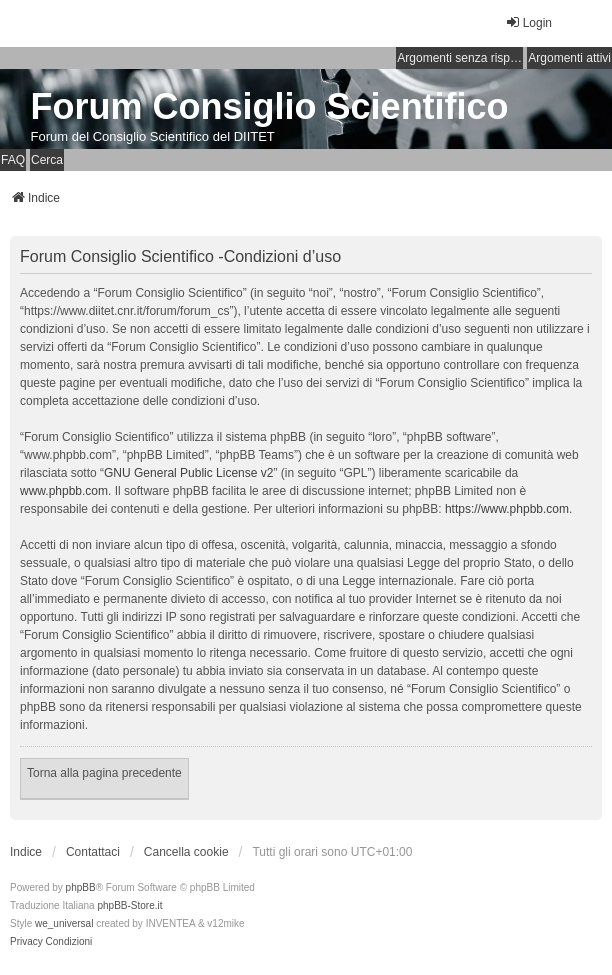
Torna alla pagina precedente (104, 773)
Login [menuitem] (528, 22)
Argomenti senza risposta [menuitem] (460, 58)
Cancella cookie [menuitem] (186, 852)
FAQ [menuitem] (13, 160)
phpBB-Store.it (129, 905)
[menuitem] (26, 942)
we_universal (64, 923)
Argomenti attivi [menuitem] (569, 58)
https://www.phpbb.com (507, 509)
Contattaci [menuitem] (93, 852)
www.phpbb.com (64, 491)
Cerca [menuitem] (47, 160)
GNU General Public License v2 (188, 473)
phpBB (81, 887)
